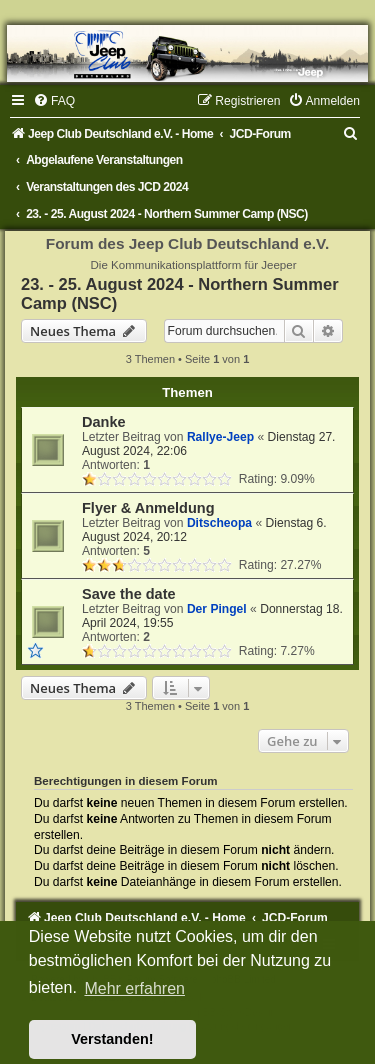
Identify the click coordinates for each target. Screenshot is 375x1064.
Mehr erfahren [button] (134, 988)
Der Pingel (217, 609)
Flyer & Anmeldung (148, 508)
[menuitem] (54, 101)
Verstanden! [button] (112, 1039)
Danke (104, 422)
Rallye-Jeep (220, 437)
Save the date (129, 594)
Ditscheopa (219, 523)
